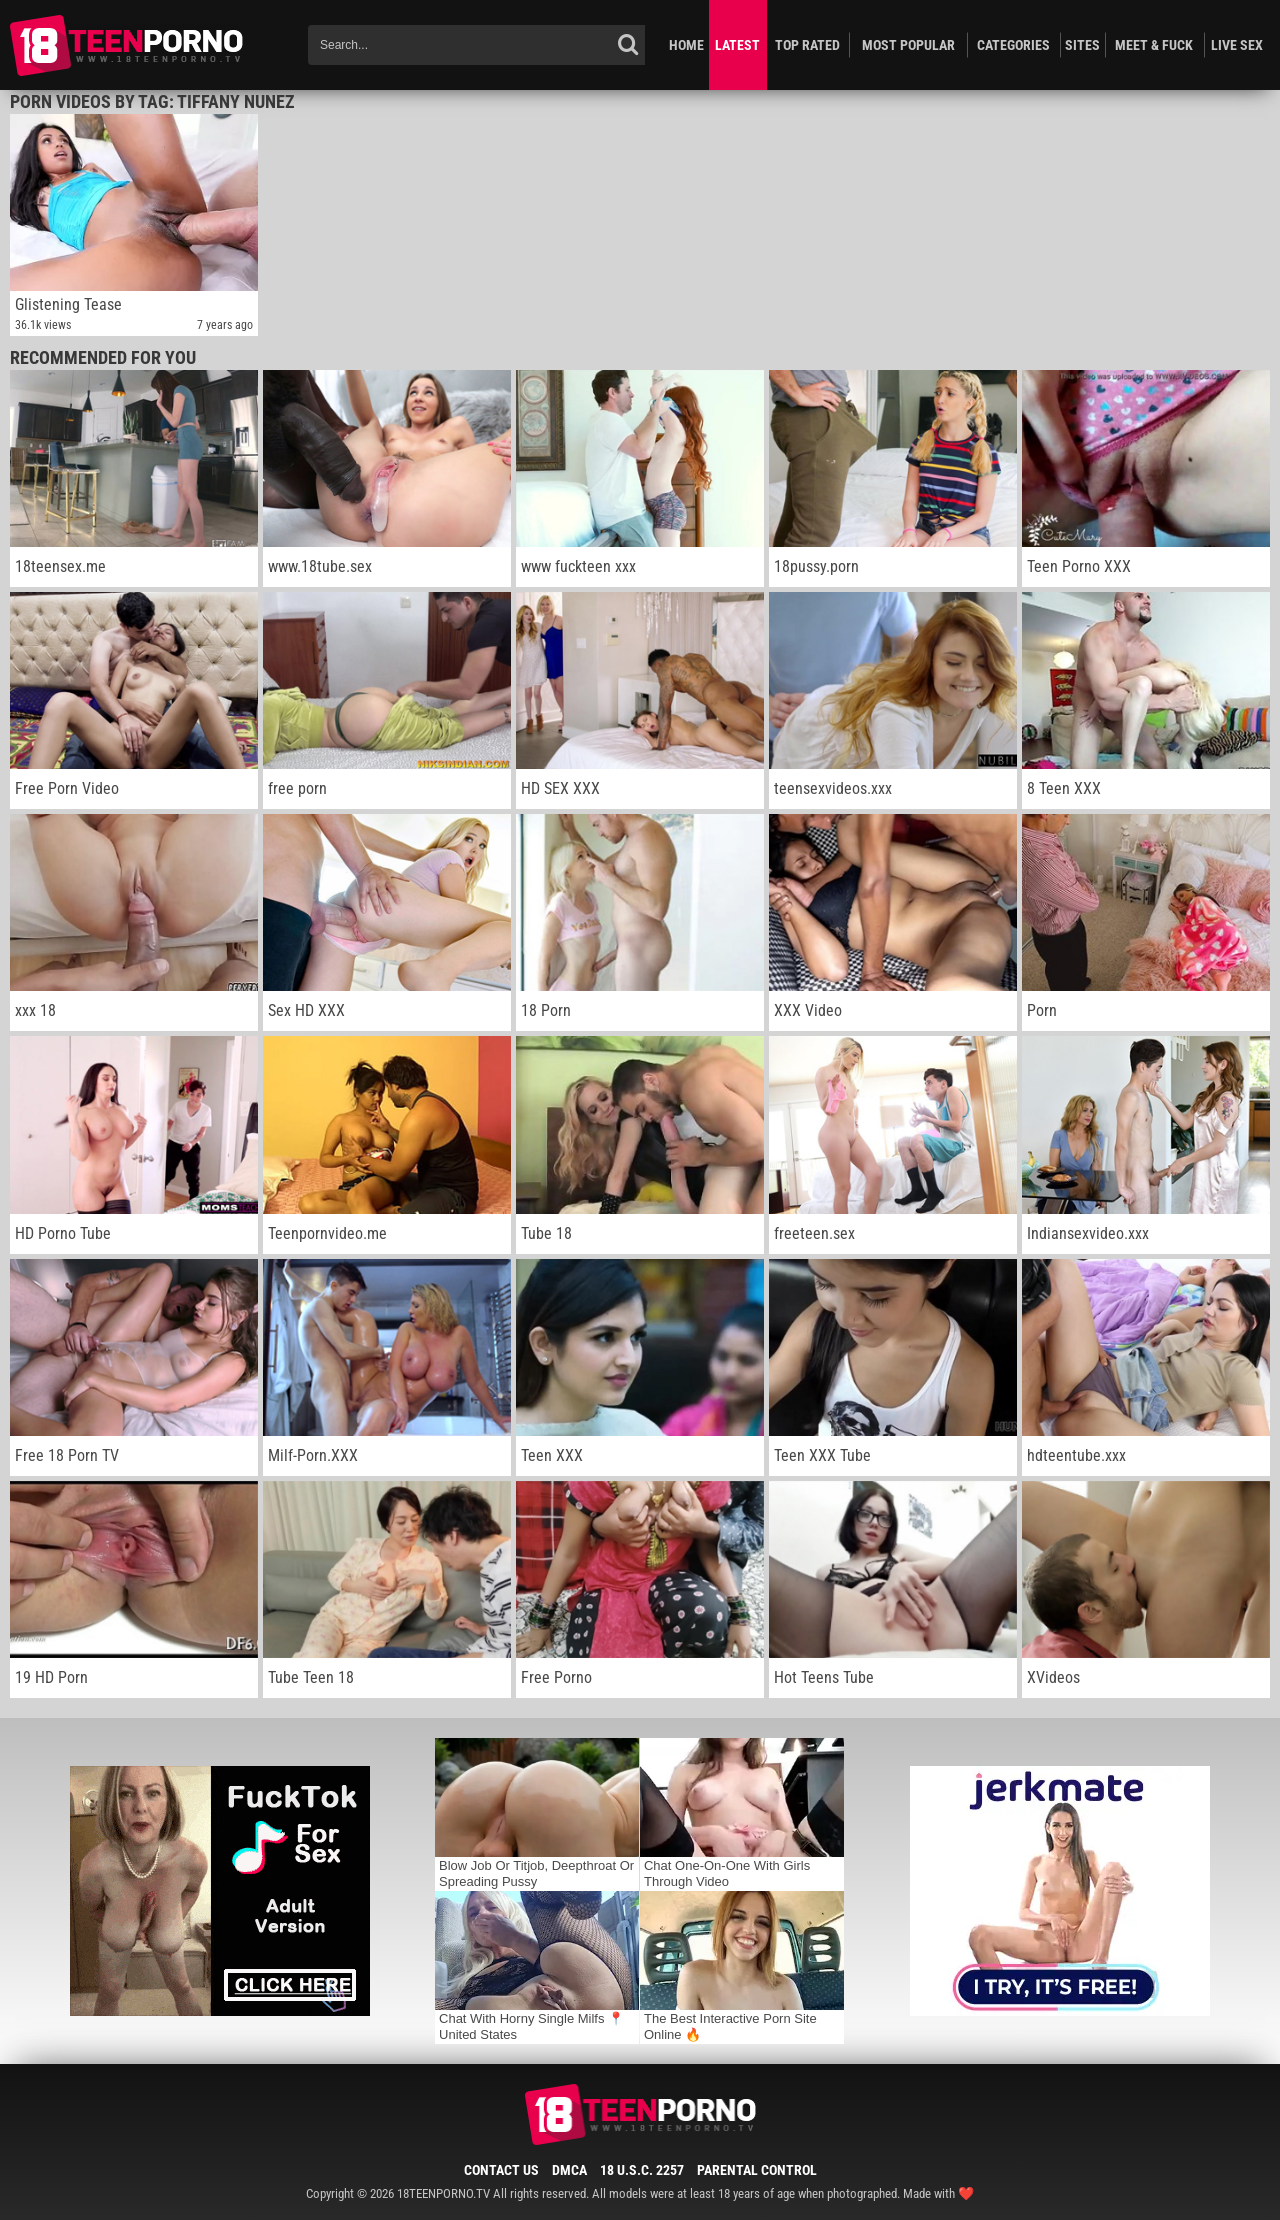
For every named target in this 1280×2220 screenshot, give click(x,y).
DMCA (569, 2170)
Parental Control (757, 2170)
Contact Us (501, 2170)
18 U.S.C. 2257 (642, 2170)
